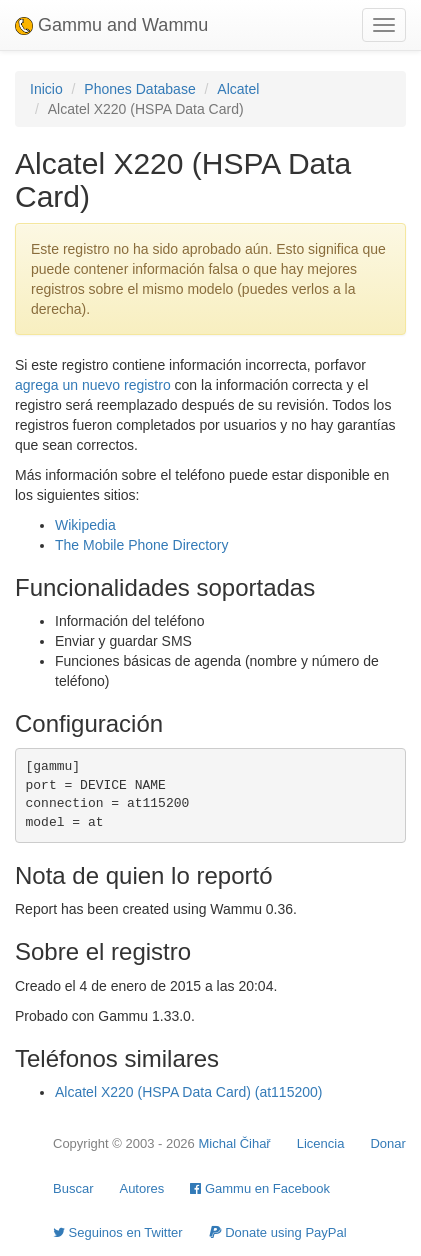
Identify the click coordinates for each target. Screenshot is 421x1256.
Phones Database (139, 89)
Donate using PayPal (278, 1232)
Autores (141, 1188)
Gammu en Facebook (260, 1188)
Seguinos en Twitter (118, 1232)
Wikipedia (85, 525)
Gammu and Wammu (111, 25)
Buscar (73, 1188)
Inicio (46, 89)
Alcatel (238, 89)
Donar (387, 1143)
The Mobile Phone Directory (142, 545)
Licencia (321, 1143)
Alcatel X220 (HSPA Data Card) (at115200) (188, 1092)
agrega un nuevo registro (93, 385)
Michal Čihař (234, 1143)
